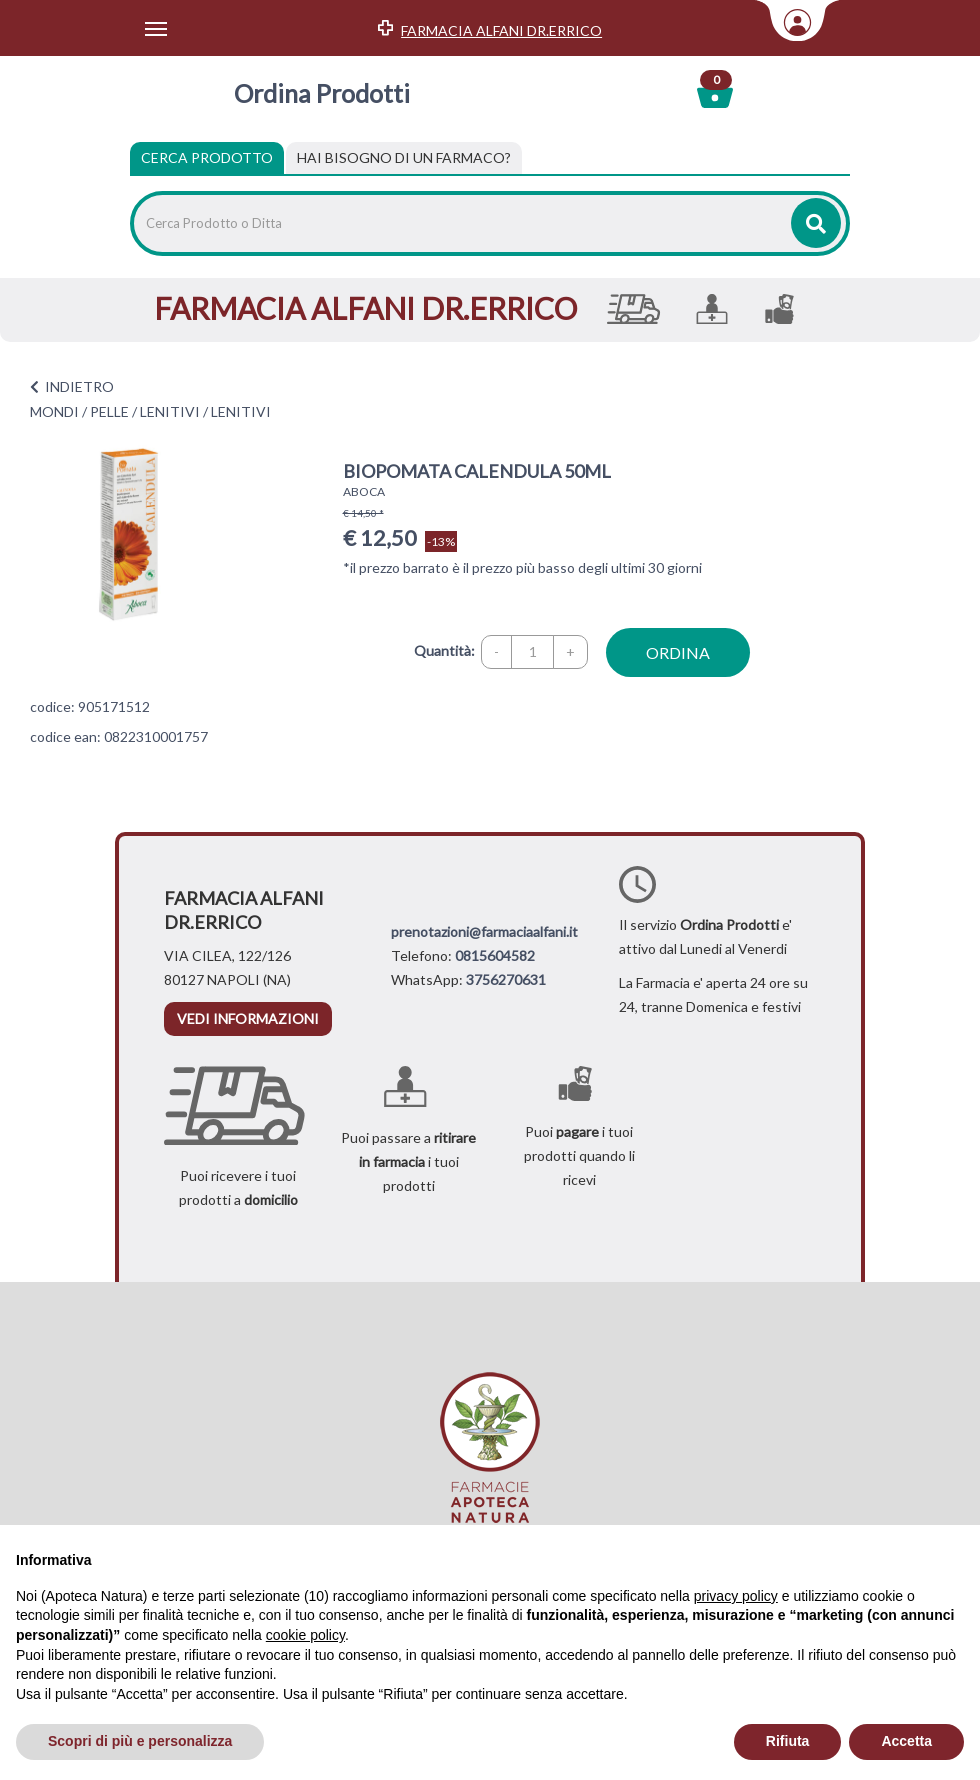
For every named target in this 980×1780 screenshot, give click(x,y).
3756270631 (506, 979)
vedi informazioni (248, 1018)
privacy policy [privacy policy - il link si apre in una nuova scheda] (736, 1596)
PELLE (109, 411)
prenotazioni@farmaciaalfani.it (484, 931)
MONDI (54, 411)
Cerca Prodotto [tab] (207, 157)
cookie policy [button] (305, 1635)
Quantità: (444, 650)
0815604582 (495, 955)
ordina (678, 652)
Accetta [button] (906, 1741)
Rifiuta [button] (788, 1741)
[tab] (404, 158)
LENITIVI (170, 411)
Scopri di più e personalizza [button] (140, 1741)
